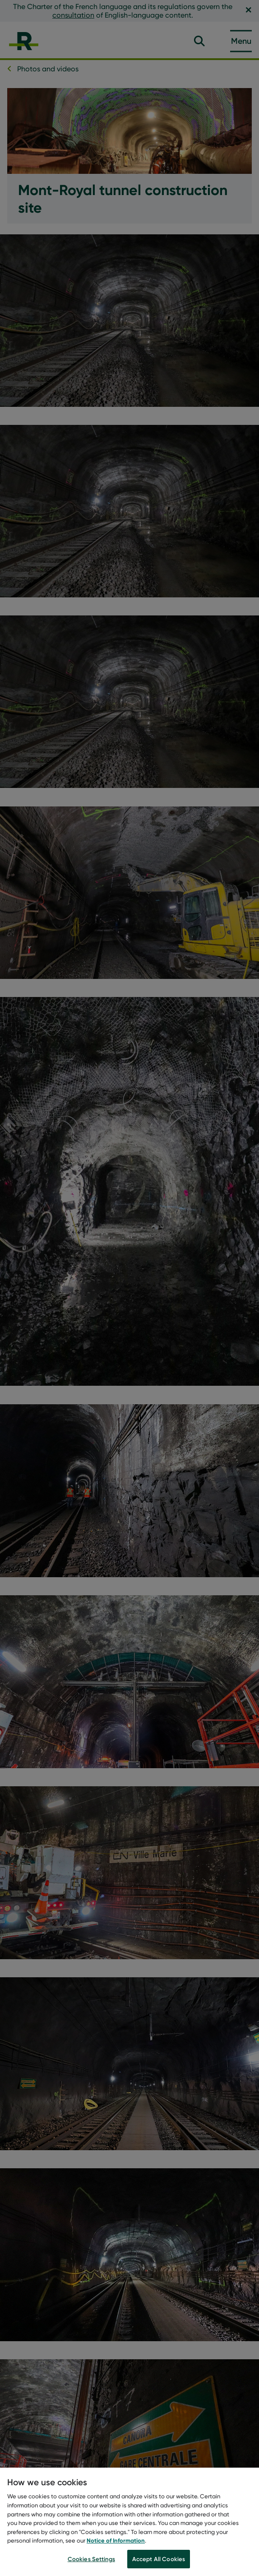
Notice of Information (116, 2542)
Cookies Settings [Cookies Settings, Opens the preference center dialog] (91, 2560)
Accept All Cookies (158, 2560)
